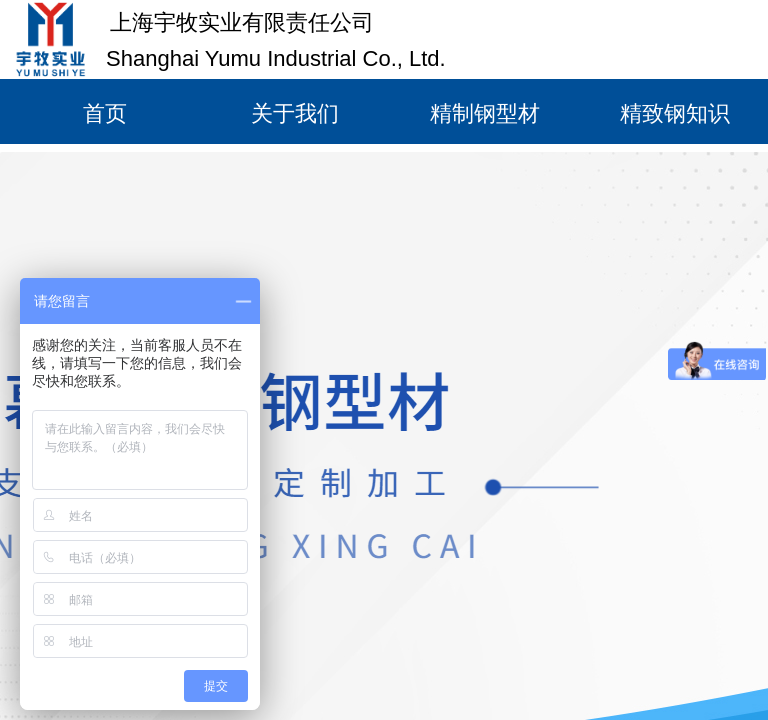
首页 (105, 113)
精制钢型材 (485, 113)
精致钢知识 (675, 113)
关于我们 (295, 113)
